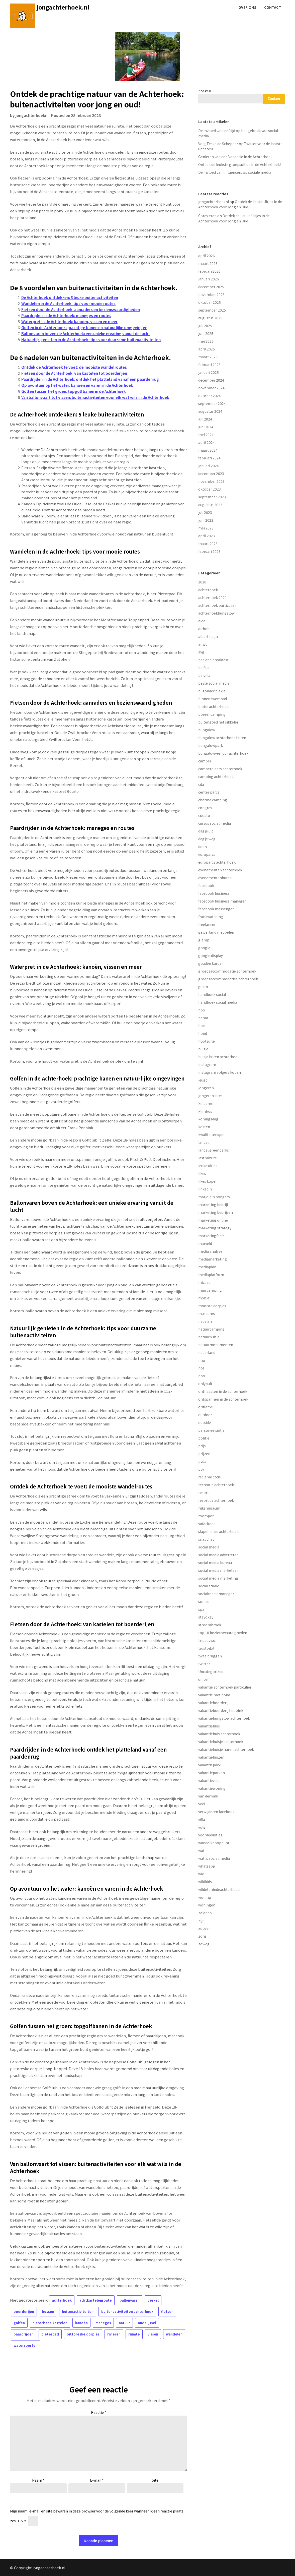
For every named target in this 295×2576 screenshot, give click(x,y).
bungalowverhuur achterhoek (223, 753)
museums (206, 1313)
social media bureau (215, 1562)
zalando (205, 1912)
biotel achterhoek (213, 706)
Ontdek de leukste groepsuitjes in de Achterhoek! (239, 164)
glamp (203, 939)
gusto (203, 986)
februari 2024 (209, 457)
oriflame (205, 1406)
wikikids (205, 1881)
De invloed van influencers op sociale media (234, 172)
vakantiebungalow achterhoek (224, 1718)
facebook (206, 885)
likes (202, 1173)
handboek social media (217, 1002)
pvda (202, 1461)
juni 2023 (205, 520)
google (204, 947)
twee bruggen (210, 1655)
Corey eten (207, 215)
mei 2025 (206, 341)
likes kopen (208, 1181)
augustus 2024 (210, 411)
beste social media (214, 683)
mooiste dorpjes (212, 1305)
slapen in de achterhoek (218, 1531)
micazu (204, 1282)
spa (201, 1609)
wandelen (174, 2334)
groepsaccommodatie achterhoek (227, 971)
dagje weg (207, 838)
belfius (203, 667)
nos (201, 1367)
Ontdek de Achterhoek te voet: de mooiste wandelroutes (74, 367)
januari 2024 (208, 465)
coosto (204, 815)
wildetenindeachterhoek (219, 1889)
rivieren (114, 2334)
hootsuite (206, 1041)
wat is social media (214, 1858)
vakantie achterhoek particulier (224, 1687)
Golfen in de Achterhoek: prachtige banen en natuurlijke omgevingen (84, 327)
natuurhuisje (209, 1336)
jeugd (203, 1080)
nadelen (205, 1321)
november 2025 (211, 294)
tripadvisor (207, 1640)
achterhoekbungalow (216, 613)
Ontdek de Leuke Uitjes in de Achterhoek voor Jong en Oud (240, 204)
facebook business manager (222, 901)
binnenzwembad (212, 698)
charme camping (212, 799)
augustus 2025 (210, 317)
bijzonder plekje (212, 690)
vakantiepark (209, 1764)
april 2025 (206, 348)
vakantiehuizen (211, 1757)
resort (203, 1492)
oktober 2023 (209, 489)
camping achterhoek (216, 776)
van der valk (208, 1796)
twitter (204, 1663)
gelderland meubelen (216, 932)
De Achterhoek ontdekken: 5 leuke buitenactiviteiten (69, 297)
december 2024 (211, 380)
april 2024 (206, 442)
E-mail (97, 2480)
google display (210, 955)
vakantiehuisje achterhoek (220, 1741)
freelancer (207, 924)
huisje (203, 1048)
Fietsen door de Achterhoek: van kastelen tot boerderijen (74, 373)
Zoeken (204, 90)
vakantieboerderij (213, 1702)
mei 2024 (206, 434)
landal (203, 1142)
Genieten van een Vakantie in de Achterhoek (235, 156)
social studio (208, 1585)
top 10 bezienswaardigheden (222, 1632)
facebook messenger (216, 908)
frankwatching (210, 916)
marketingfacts (211, 1235)
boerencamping (212, 714)
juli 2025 (205, 325)
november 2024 (211, 387)
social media (208, 1546)
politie (203, 1438)
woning (204, 1897)
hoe (201, 1025)
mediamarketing (212, 1259)
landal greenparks (213, 1150)
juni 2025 (205, 333)
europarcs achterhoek (217, 862)
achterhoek (62, 2300)
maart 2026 (208, 263)
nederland (206, 1352)
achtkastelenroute (95, 2300)
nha (201, 1360)
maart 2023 (208, 543)
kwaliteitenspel (211, 1134)
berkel (153, 2300)
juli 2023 (205, 512)
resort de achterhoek (216, 1500)
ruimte (134, 2334)
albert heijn (208, 636)
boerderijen (24, 2311)
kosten (204, 1126)
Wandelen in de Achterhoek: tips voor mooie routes (68, 303)
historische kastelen (50, 2322)
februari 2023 (209, 551)
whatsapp (206, 1866)
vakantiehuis (209, 1725)
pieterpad (50, 2334)
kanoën (81, 2322)
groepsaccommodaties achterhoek (228, 978)
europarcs (206, 854)
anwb (203, 644)
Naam (38, 2480)
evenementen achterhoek (220, 869)
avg (201, 651)
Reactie (98, 2412)
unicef (203, 1679)
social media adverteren (218, 1554)
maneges (103, 2322)
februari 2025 (209, 364)
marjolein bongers (214, 1196)
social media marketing (218, 1578)
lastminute (207, 1157)
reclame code (209, 1476)
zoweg (204, 1943)
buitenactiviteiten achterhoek (127, 2311)
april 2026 (206, 255)
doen (202, 846)
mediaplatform (211, 1274)
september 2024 (212, 403)
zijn (201, 1920)
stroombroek (209, 1624)
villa (201, 1819)
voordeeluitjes (210, 1834)
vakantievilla (209, 1780)
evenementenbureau (216, 877)
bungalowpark (210, 745)
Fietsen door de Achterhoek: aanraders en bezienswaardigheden (80, 309)
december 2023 (211, 473)
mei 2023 (206, 527)
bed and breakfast (213, 659)
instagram (207, 1064)
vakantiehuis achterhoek (219, 1733)
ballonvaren (130, 2300)
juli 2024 (205, 419)
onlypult (205, 1383)
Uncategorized (210, 1671)
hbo (201, 1009)
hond (202, 1033)
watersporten (26, 2345)
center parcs (208, 792)
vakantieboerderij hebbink (220, 1710)
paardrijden (24, 2334)
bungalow (206, 729)
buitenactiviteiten (77, 2311)
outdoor (205, 1414)
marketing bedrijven (215, 1212)
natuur (124, 2322)
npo (201, 1375)
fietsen (167, 2311)
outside (204, 1422)
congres (205, 807)
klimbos (205, 1111)
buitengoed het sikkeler (218, 722)
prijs (202, 1445)
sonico (204, 1601)
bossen (48, 2311)
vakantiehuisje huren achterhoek (226, 1749)
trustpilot (206, 1648)
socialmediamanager (216, 1593)
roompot (206, 1515)
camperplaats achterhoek (220, 768)
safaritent (206, 1523)
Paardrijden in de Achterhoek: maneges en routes (66, 315)
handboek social (212, 994)
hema (203, 1017)
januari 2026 (208, 278)
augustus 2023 (210, 504)
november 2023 (211, 481)
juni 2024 (205, 426)
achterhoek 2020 (212, 597)
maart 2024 (208, 450)
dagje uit (205, 830)
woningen (206, 1904)
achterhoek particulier (217, 605)
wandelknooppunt (213, 1842)
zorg (202, 1936)
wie (201, 1873)
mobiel (204, 1297)
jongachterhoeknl (32, 115)
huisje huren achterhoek (218, 1056)
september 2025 (212, 310)
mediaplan (207, 1266)
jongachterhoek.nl (63, 7)
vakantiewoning (212, 1788)
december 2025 (211, 286)
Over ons (247, 7)
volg (202, 1827)
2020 (202, 581)
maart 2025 (208, 356)
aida (201, 620)
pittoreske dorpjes (83, 2334)
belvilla (204, 675)
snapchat (206, 1539)
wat (201, 1850)
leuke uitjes (207, 1165)
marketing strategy (214, 1227)
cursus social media (214, 823)
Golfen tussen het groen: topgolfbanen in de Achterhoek (73, 391)
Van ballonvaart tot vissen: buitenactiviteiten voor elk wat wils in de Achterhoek (95, 397)
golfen (19, 2322)
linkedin (205, 1188)
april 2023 (206, 535)
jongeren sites (210, 1095)
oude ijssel (147, 2322)
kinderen (205, 1103)
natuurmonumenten (215, 1344)
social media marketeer (218, 1570)
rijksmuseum (209, 1508)
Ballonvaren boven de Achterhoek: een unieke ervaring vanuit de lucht (85, 333)
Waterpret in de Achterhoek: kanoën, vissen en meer (69, 321)
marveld (205, 1243)
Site (155, 2480)
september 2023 (212, 496)
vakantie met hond (214, 1694)
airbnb (204, 628)
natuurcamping (211, 1329)
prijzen (204, 1453)
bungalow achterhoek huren (222, 737)
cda (201, 784)
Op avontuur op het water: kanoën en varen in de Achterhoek (77, 385)
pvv (201, 1469)
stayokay (205, 1617)
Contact (272, 7)
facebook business (214, 893)
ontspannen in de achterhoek (223, 1399)
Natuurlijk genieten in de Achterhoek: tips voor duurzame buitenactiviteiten (91, 339)
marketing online (213, 1220)
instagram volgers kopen (219, 1072)
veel (201, 1803)
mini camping (210, 1290)
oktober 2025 (209, 302)
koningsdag (208, 1118)
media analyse (210, 1251)
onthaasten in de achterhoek (222, 1391)
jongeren (206, 1087)
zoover (204, 1928)
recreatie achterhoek (216, 1484)
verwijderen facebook (216, 1811)
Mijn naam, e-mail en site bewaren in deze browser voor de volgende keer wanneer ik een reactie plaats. (97, 2511)
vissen (153, 2334)
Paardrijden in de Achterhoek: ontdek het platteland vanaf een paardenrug (90, 379)
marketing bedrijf (213, 1204)
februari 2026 (209, 271)
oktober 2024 (209, 395)
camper (204, 760)
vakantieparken (211, 1772)
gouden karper (210, 963)
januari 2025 (208, 372)
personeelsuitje (211, 1430)
